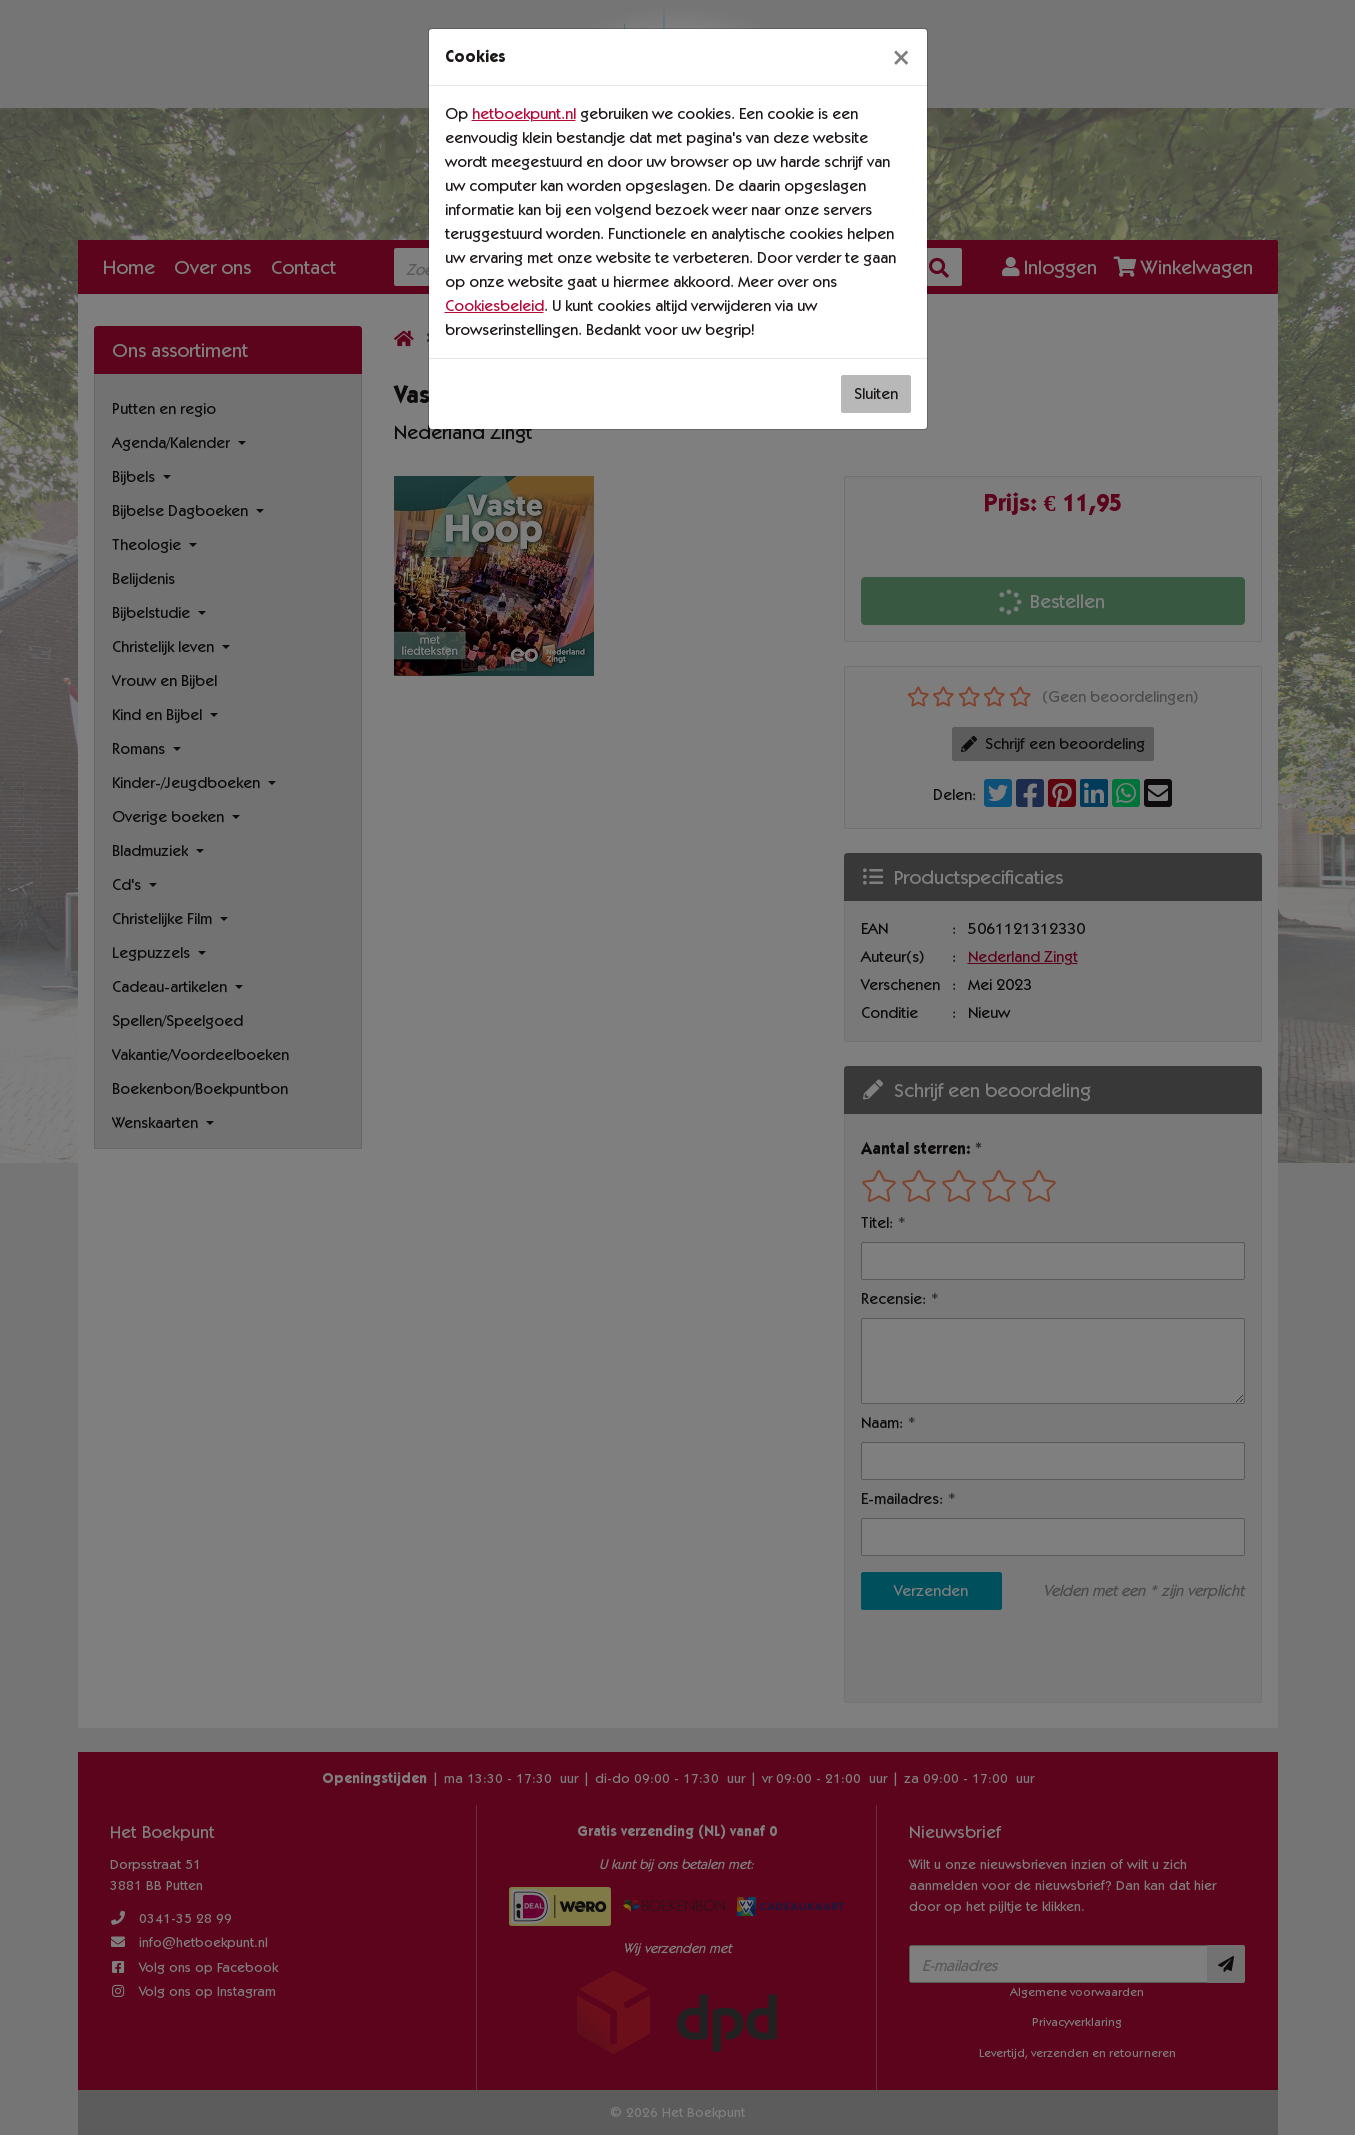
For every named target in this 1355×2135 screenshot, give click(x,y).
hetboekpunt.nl (524, 113)
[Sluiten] (901, 57)
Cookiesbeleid (494, 305)
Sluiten (876, 393)
